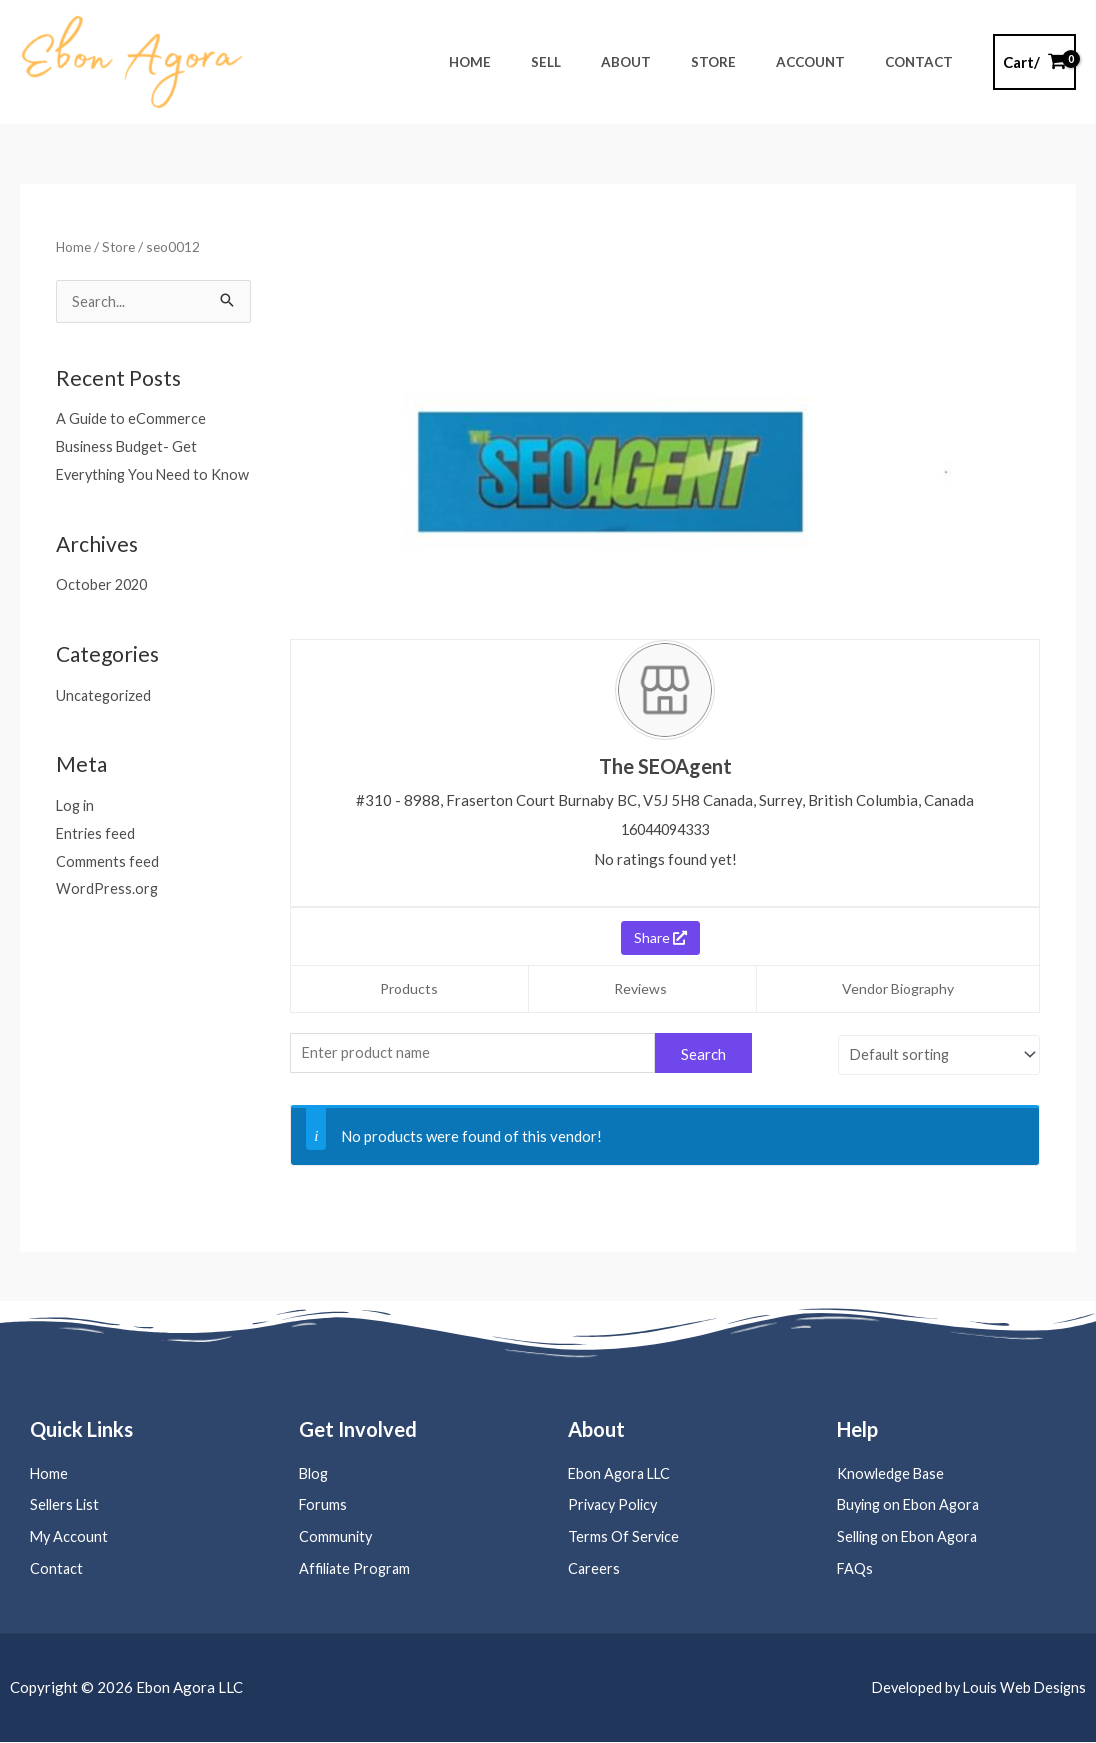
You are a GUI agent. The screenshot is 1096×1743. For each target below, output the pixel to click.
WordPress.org (107, 917)
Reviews (640, 987)
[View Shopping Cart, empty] (1034, 62)
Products (409, 987)
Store (120, 246)
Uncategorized (105, 723)
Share (660, 936)
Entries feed (96, 862)
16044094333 (665, 829)
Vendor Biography (898, 987)
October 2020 (103, 613)
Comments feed (107, 889)
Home (74, 246)
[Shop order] (935, 1052)
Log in (76, 834)
